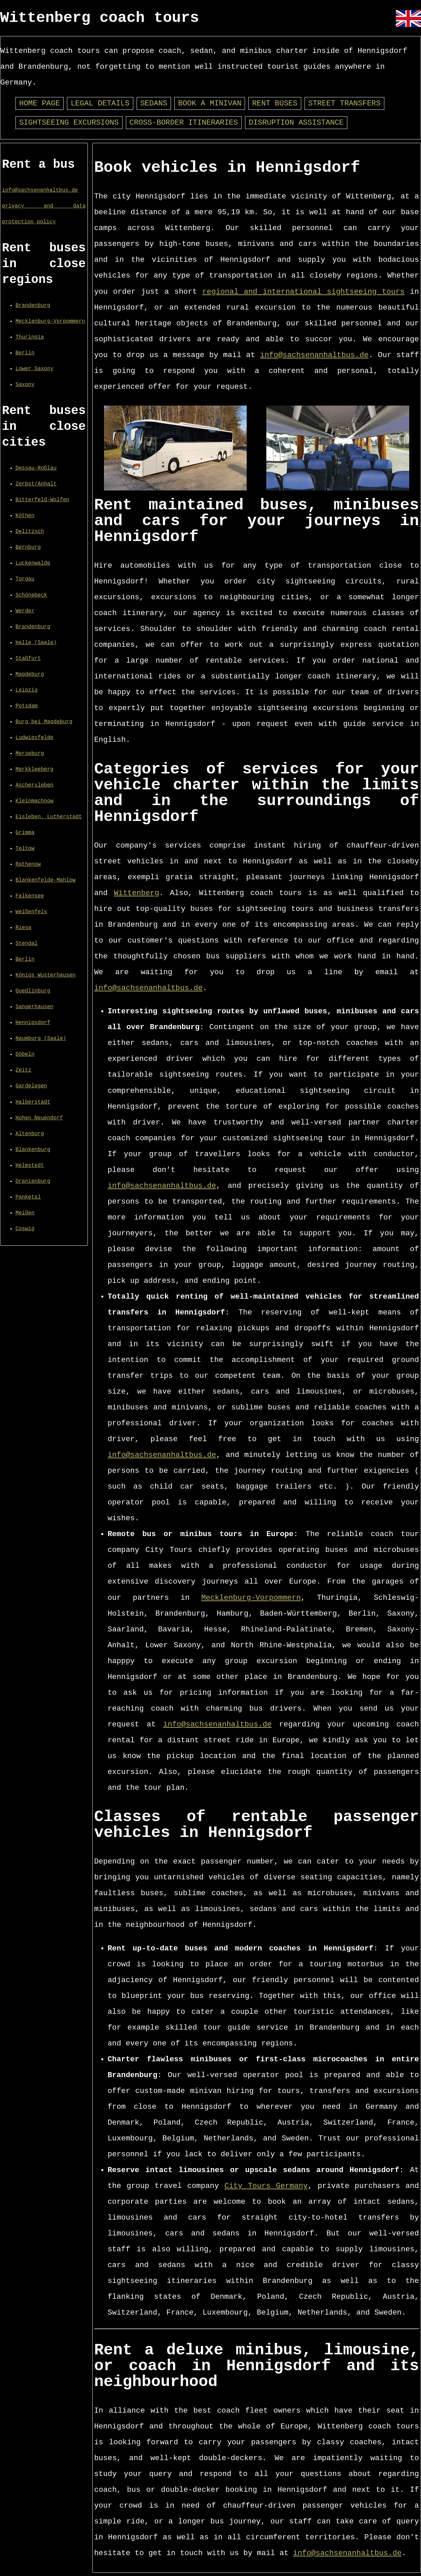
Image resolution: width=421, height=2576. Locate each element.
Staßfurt (28, 658)
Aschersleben (34, 785)
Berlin (24, 353)
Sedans (154, 103)
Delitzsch (29, 531)
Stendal (26, 943)
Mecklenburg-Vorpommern (50, 321)
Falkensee (29, 896)
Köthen (24, 515)
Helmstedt (29, 1165)
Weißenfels (31, 912)
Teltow (24, 848)
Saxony (24, 384)
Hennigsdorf (32, 1022)
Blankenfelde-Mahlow (45, 880)
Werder (24, 611)
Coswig (24, 1229)
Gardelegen (31, 1086)
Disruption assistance (296, 123)
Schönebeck (31, 595)
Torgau (24, 579)
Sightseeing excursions (69, 123)
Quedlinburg (32, 991)
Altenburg (29, 1134)
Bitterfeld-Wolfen (42, 500)
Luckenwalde (32, 563)
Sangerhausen (34, 1007)
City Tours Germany (266, 2186)
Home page (39, 103)
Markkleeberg (34, 769)
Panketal (28, 1197)
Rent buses (274, 103)
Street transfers (344, 103)
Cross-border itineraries (184, 123)
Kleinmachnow (34, 801)
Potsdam (26, 706)
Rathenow (28, 864)
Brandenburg (32, 305)
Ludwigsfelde (34, 737)
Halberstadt (32, 1102)
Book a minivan (209, 103)
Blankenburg (32, 1149)
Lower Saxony (34, 369)
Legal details (100, 103)
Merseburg (29, 753)
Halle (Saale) (36, 642)
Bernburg (28, 547)
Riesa (23, 927)
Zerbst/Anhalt (36, 484)
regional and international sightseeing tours (303, 292)
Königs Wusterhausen (45, 975)
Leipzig (26, 690)
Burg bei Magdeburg (43, 722)
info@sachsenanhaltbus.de (40, 190)
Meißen (24, 1213)
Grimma (24, 832)
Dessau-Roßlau (36, 468)
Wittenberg (136, 893)
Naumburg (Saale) (40, 1038)
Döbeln (24, 1054)
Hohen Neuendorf (39, 1118)
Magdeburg (29, 674)
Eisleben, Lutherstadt (48, 817)
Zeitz (23, 1070)
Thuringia (29, 337)
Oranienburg (32, 1181)
